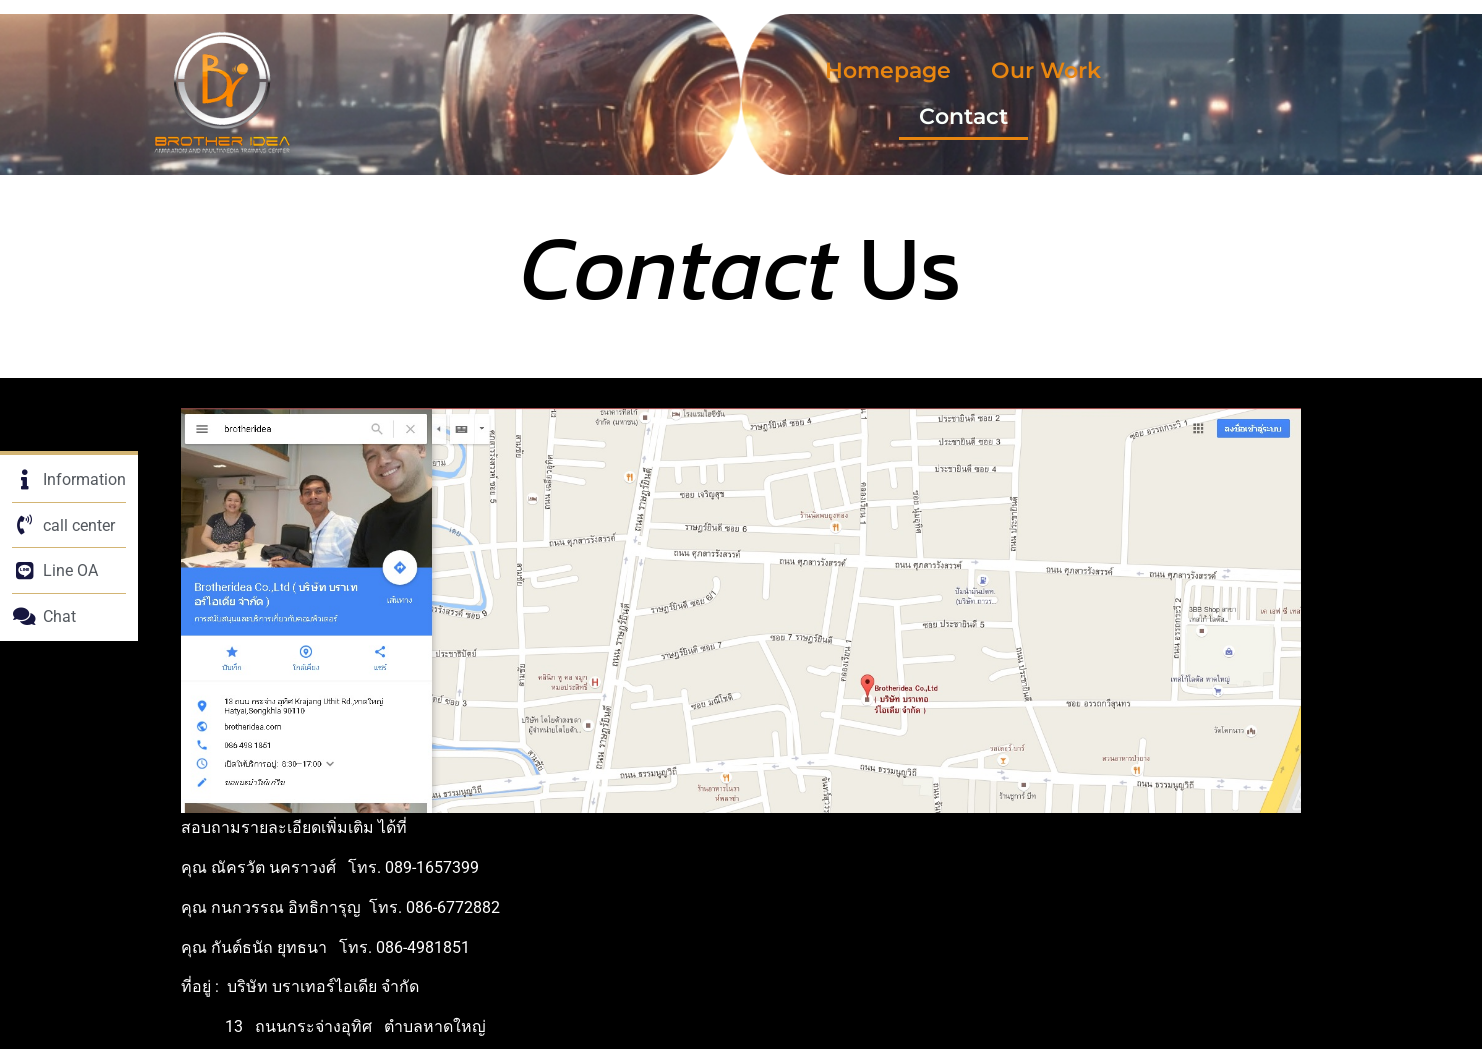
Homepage (888, 70)
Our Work (1046, 70)
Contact (963, 116)
